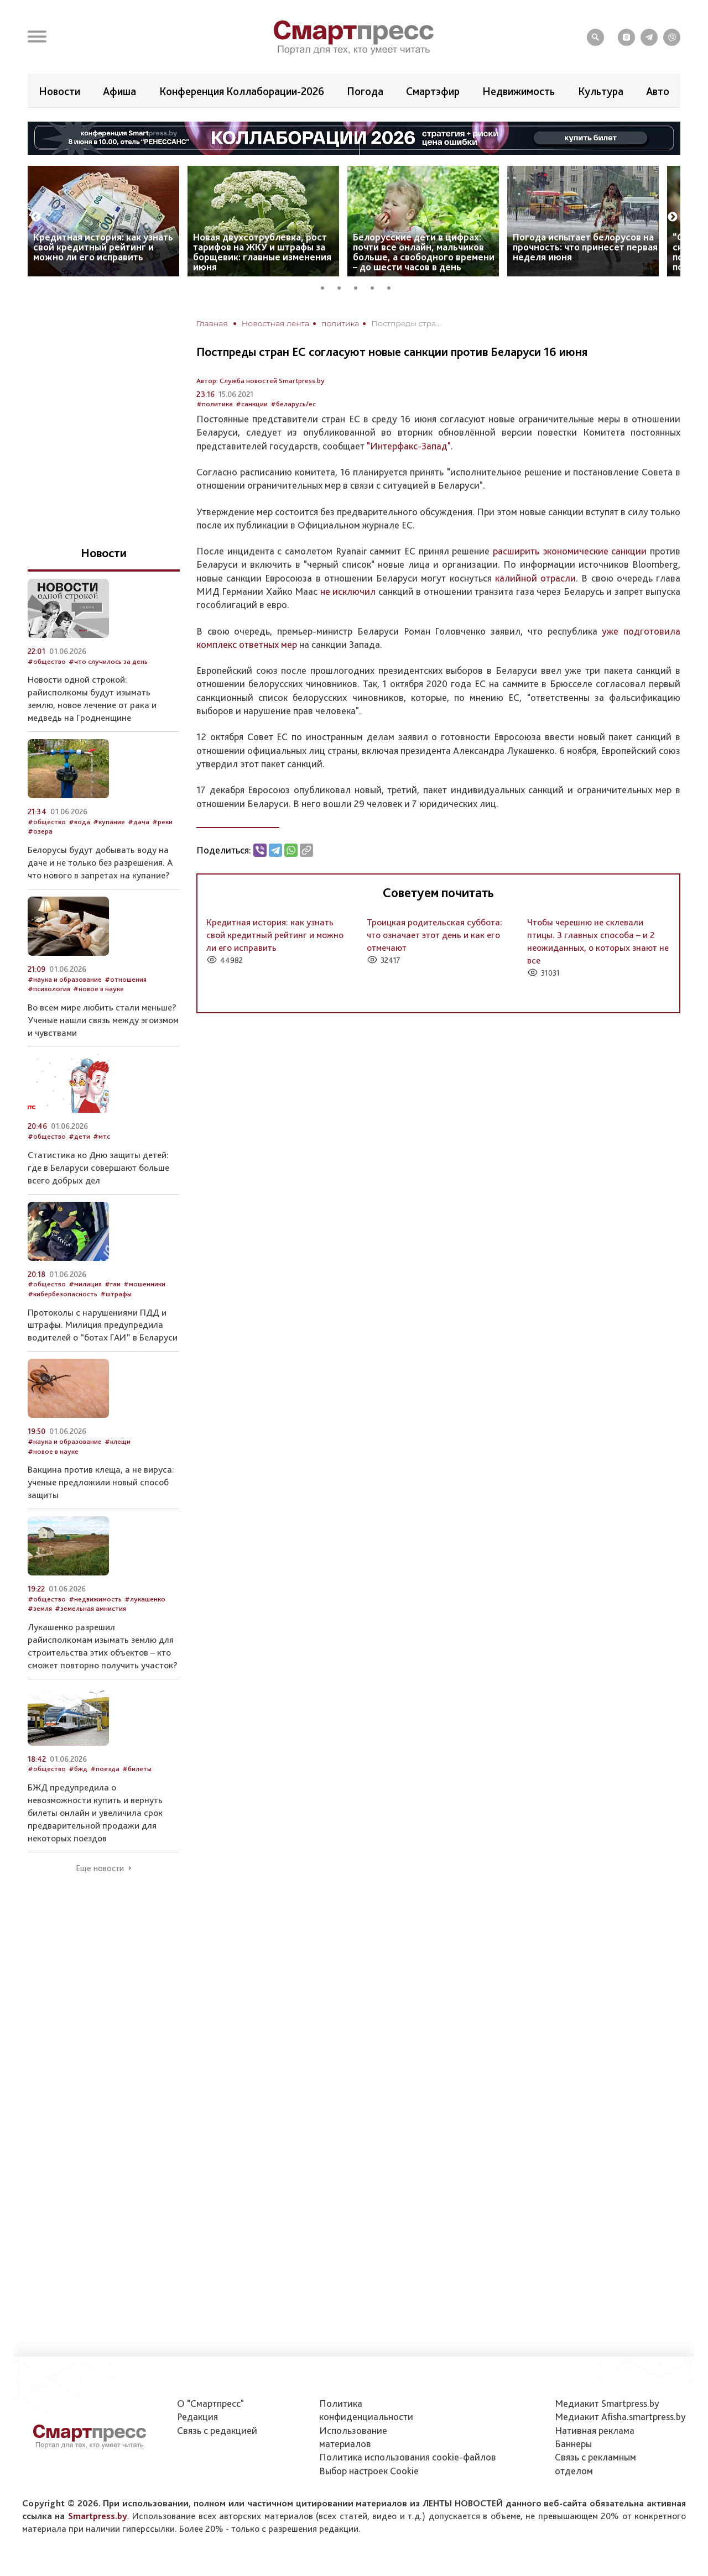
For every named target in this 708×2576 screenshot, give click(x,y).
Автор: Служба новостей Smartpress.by (260, 380)
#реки (162, 822)
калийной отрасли (535, 578)
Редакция (197, 2416)
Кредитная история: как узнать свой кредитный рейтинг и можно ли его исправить (103, 247)
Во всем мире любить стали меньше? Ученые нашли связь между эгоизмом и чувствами (103, 1020)
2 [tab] (342, 286)
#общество (47, 661)
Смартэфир (433, 91)
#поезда (104, 1769)
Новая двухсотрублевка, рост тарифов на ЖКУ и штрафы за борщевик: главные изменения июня (262, 252)
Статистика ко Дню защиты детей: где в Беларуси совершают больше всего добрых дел (98, 1167)
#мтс (101, 1136)
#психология (49, 989)
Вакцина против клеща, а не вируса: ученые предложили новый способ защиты (101, 1482)
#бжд (78, 1769)
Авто (657, 91)
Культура (600, 91)
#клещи (118, 1441)
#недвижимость (95, 1599)
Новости (59, 91)
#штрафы (116, 1294)
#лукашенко (144, 1599)
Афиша (119, 91)
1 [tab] (326, 286)
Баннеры (573, 2443)
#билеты (137, 1769)
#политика (214, 404)
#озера (40, 831)
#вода (79, 822)
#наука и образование (65, 979)
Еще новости (100, 1868)
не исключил (348, 591)
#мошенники (144, 1284)
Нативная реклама (594, 2430)
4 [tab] (376, 286)
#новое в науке (98, 989)
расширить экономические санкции (570, 551)
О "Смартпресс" (210, 2403)
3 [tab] (359, 286)
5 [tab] (392, 286)
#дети (79, 1136)
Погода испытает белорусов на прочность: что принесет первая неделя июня (585, 247)
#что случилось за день (108, 661)
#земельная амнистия (90, 1608)
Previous (36, 217)
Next (672, 217)
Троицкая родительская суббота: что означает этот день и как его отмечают (434, 935)
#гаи (113, 1284)
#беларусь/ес (293, 404)
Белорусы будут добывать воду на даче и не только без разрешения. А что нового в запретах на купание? (100, 862)
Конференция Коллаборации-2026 (241, 91)
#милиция (85, 1284)
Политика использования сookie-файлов (407, 2457)
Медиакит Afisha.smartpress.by (620, 2416)
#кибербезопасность (62, 1294)
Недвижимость (518, 91)
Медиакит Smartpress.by (607, 2403)
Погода (365, 91)
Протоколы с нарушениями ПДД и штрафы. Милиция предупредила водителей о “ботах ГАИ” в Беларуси (103, 1325)
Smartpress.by (97, 2515)
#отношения (126, 979)
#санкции (252, 404)
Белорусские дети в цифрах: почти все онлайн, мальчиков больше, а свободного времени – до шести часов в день (423, 252)
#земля (40, 1608)
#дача (138, 822)
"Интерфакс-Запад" (409, 446)
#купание (109, 822)
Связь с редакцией (217, 2430)
